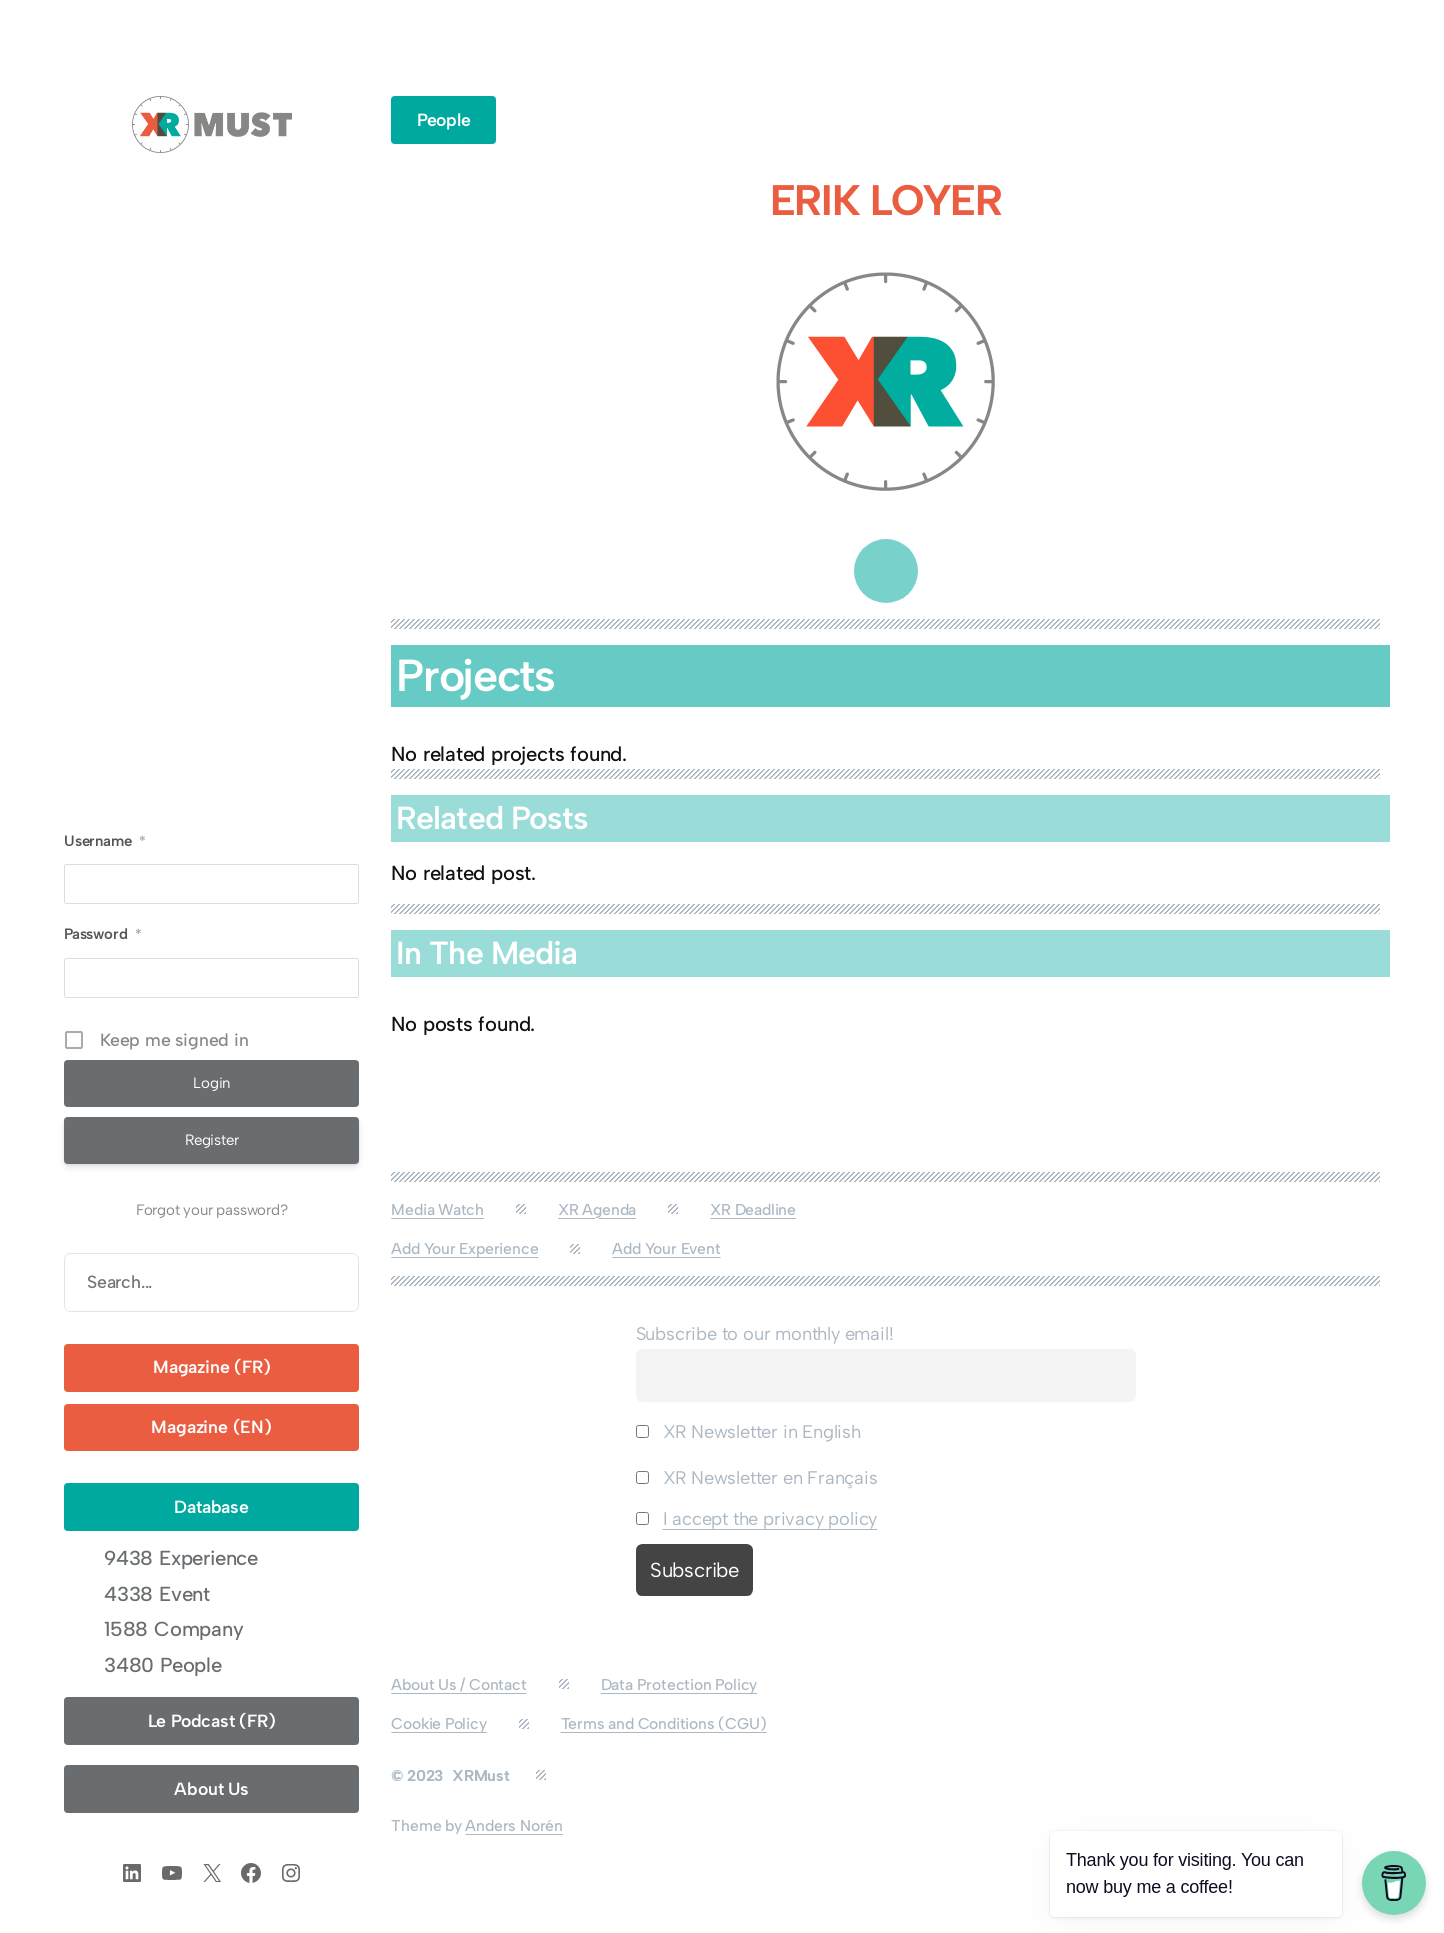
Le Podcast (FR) (212, 1720)
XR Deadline (753, 1209)
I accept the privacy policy (770, 1519)
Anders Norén (514, 1825)
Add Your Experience (464, 1248)
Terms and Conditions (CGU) (664, 1723)
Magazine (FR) (211, 1366)
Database (211, 1506)
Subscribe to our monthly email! (765, 1334)
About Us (211, 1788)
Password (103, 934)
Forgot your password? (212, 1210)
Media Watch (437, 1209)
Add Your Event (666, 1248)
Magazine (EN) (211, 1426)
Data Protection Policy (679, 1684)
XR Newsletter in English (748, 1432)
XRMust (481, 1775)
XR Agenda (597, 1209)
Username (105, 841)
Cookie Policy (438, 1723)
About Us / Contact (458, 1684)
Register (211, 1140)
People (444, 119)
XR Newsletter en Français (757, 1478)
